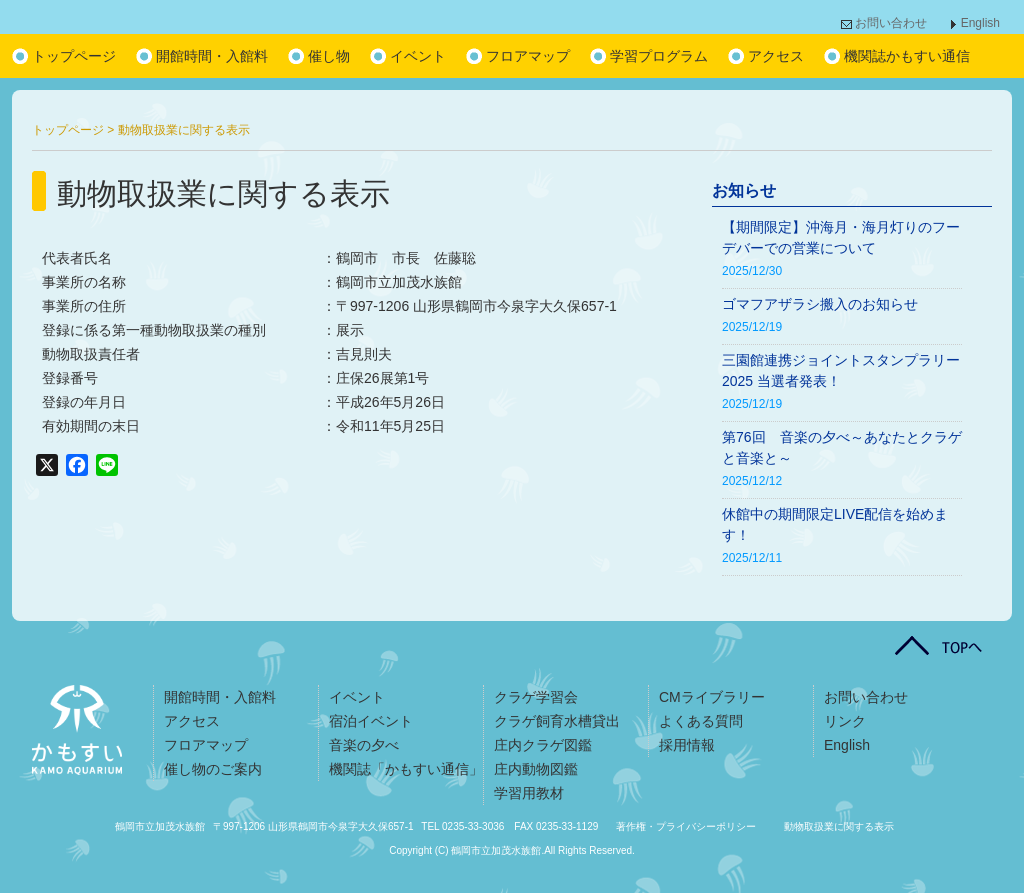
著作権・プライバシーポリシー (686, 826)
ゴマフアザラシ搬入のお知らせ (820, 304)
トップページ (74, 56)
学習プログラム (659, 56)
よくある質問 (701, 721)
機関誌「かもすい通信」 (406, 769)
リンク (845, 721)
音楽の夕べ (364, 745)
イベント (418, 56)
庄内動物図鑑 (536, 769)
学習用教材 (529, 793)
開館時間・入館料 (212, 56)
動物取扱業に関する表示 (839, 826)
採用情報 (687, 745)
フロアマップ (528, 56)
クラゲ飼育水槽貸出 (557, 721)
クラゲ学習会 (536, 697)
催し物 (329, 56)
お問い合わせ (891, 23)
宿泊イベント (371, 721)
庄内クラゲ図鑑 (543, 745)
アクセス (776, 56)
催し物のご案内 (213, 769)
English (980, 23)
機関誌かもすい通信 (907, 56)
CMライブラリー (712, 697)
